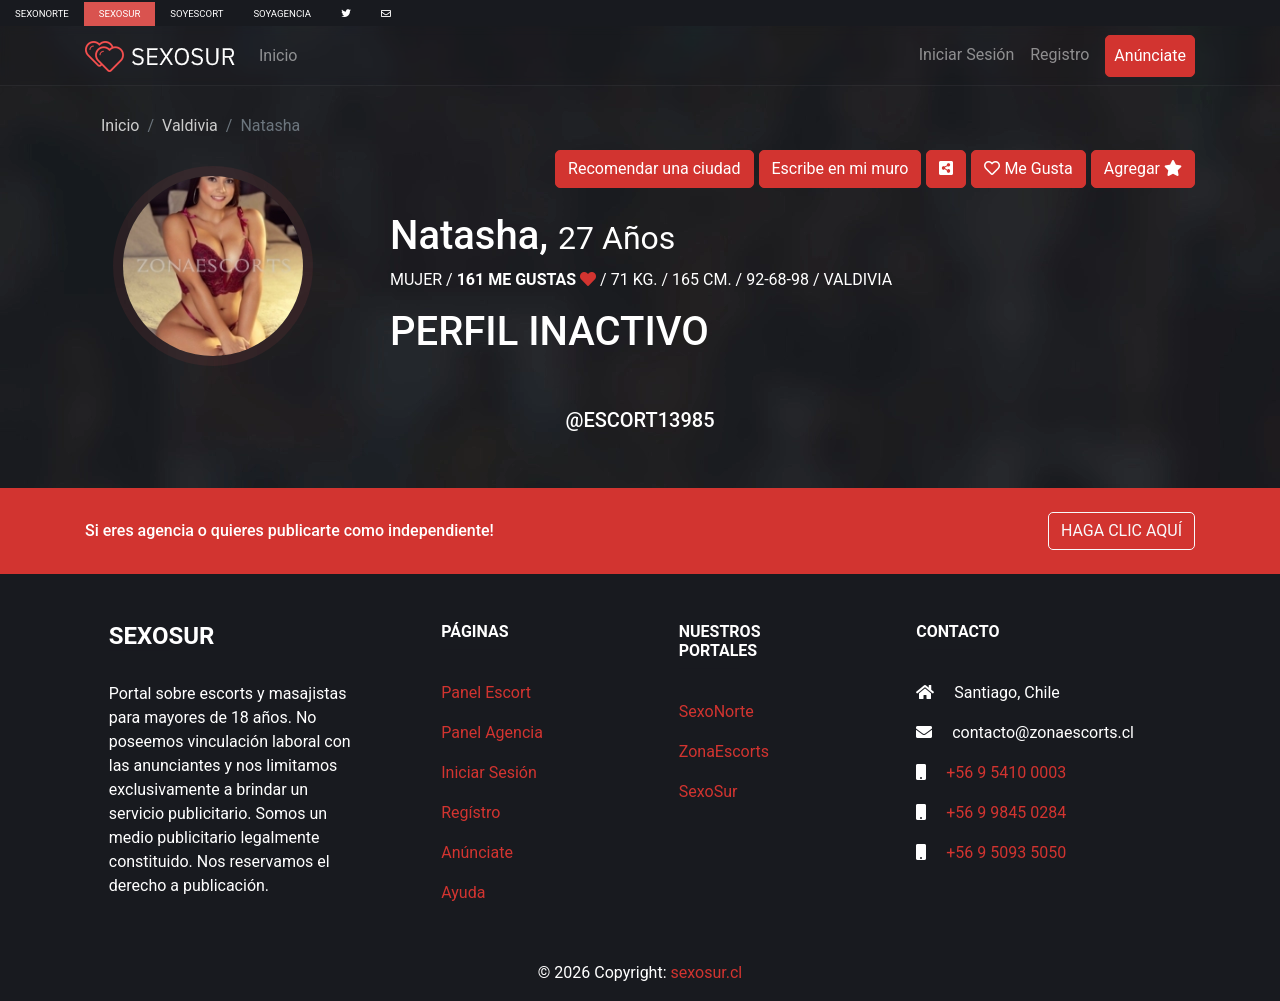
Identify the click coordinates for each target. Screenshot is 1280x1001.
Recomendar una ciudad (654, 168)
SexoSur (119, 13)
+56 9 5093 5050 (1006, 852)
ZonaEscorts (724, 751)
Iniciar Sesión (971, 53)
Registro (1059, 54)
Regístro (470, 812)
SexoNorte (42, 13)
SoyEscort (196, 13)
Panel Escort (486, 692)
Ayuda (463, 892)
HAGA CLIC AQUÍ (1121, 530)
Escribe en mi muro (840, 168)
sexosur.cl (707, 972)
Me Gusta (1028, 168)
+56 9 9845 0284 (1006, 812)
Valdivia (190, 125)
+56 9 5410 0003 (1006, 772)
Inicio (278, 55)
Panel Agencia (492, 732)
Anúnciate (1150, 55)
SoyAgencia (282, 13)
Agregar (1143, 168)
